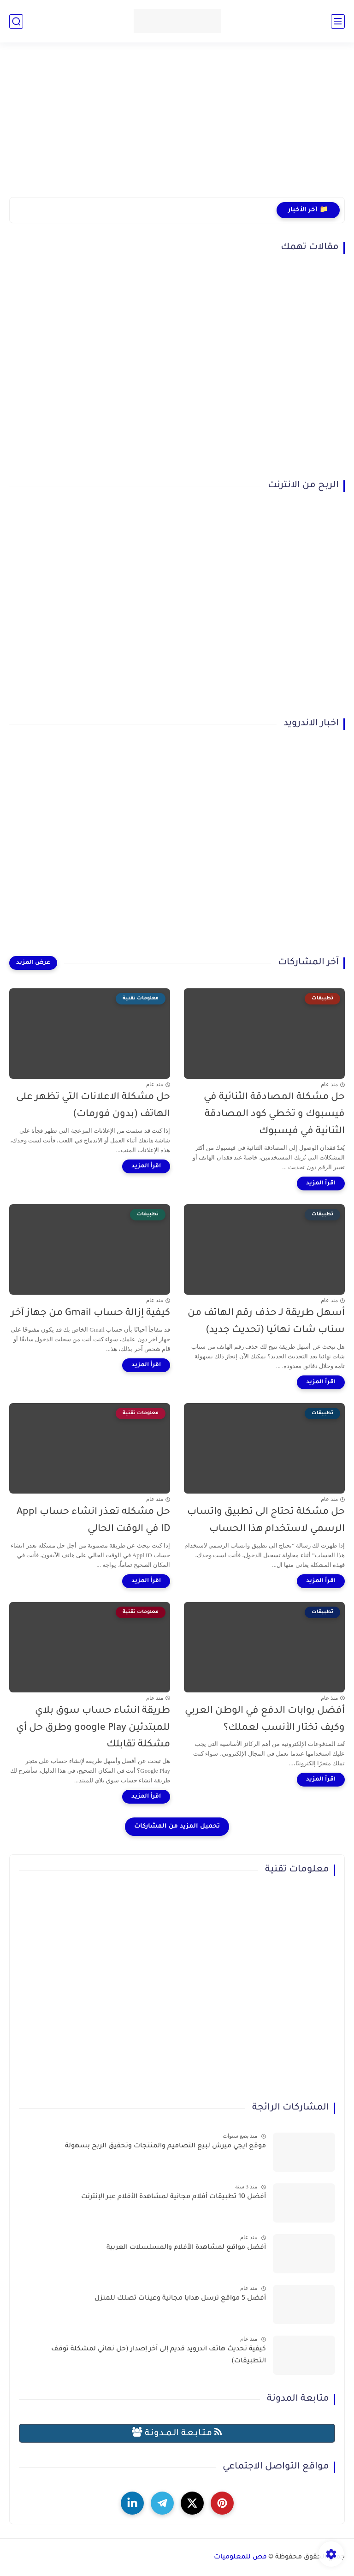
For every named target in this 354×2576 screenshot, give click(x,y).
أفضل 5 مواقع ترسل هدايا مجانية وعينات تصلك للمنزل (180, 2298)
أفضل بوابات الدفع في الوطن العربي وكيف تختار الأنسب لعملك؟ (265, 1719)
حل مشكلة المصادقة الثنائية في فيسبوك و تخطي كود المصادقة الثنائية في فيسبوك (274, 1114)
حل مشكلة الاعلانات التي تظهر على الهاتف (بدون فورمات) (93, 1106)
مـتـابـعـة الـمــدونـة (177, 2433)
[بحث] (16, 21)
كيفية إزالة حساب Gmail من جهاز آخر (90, 1313)
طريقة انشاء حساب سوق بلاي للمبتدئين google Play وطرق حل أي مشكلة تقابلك (93, 1728)
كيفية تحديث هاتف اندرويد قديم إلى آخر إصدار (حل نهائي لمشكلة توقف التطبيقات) (158, 2355)
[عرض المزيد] (33, 963)
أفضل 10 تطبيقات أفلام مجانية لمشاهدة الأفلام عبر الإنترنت (173, 2197)
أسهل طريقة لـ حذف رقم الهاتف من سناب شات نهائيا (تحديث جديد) (266, 1322)
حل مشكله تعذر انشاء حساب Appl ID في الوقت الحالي (93, 1521)
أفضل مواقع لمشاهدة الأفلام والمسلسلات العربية (186, 2248)
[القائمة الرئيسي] (338, 21)
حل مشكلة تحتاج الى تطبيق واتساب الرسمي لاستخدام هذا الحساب (266, 1521)
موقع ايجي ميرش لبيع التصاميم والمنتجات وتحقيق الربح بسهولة (165, 2146)
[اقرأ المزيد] (321, 1183)
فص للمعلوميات (240, 2557)
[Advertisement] (177, 125)
